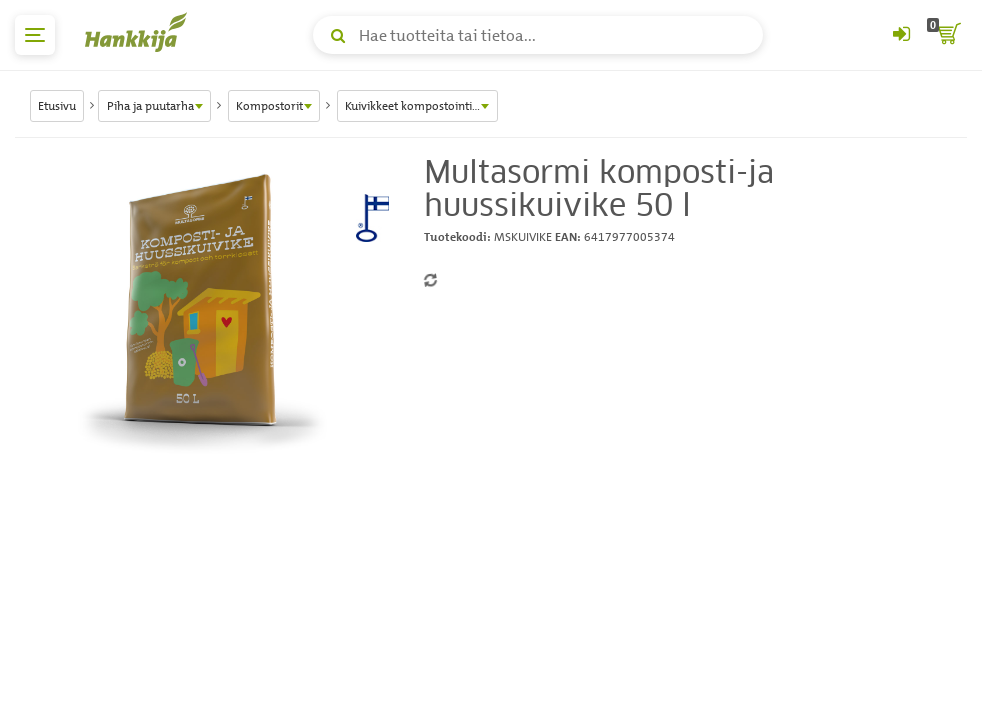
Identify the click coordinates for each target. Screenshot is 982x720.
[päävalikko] (35, 35)
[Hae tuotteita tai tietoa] (538, 35)
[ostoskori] (947, 35)
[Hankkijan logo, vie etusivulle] (140, 32)
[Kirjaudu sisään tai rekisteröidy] (901, 35)
